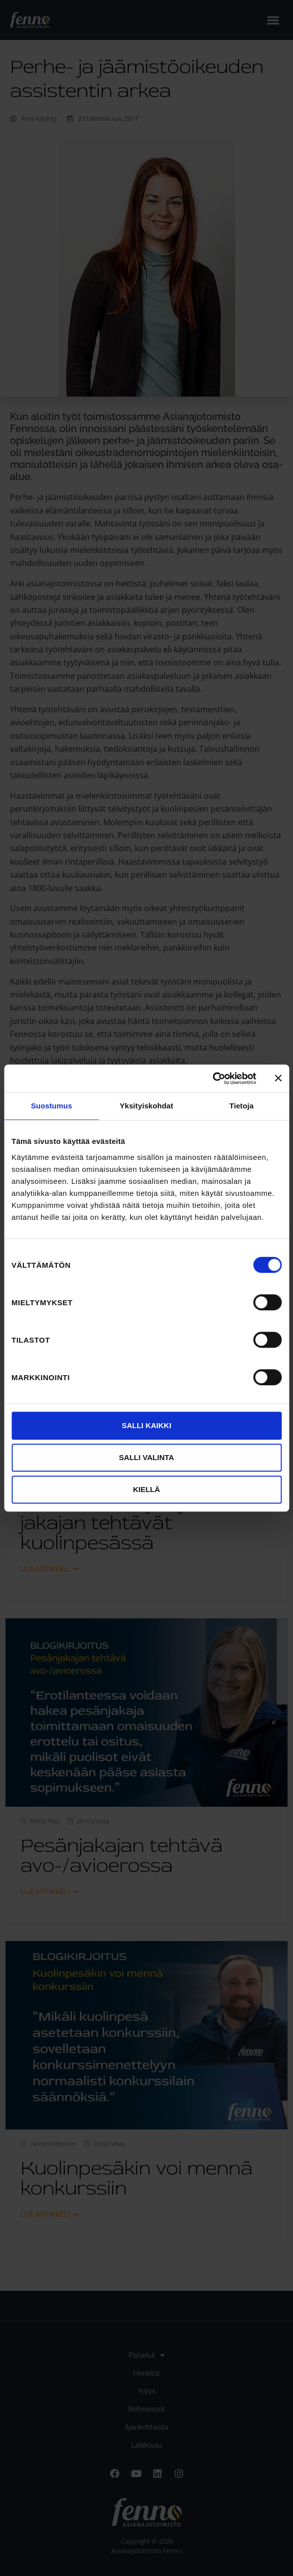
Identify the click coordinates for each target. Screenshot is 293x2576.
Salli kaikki (146, 1425)
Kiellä (146, 1489)
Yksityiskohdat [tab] (146, 1105)
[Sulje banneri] (278, 1078)
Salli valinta (146, 1457)
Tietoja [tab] (241, 1105)
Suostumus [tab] (51, 1105)
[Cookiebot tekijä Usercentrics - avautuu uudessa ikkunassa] (212, 1078)
